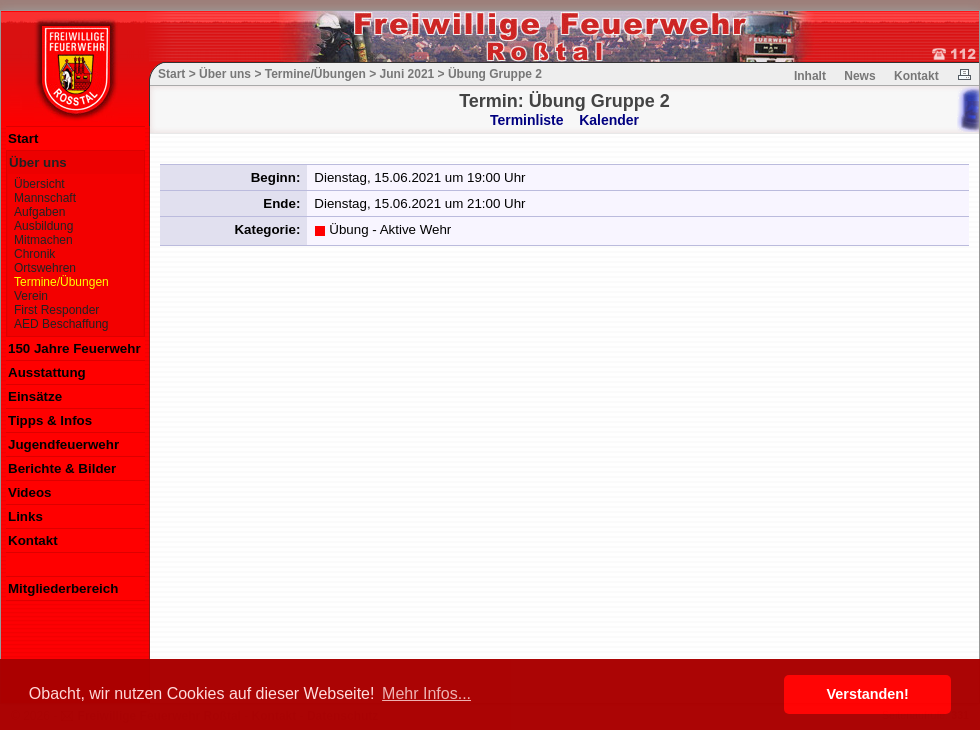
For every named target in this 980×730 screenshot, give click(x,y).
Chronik (34, 254)
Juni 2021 (407, 74)
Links (25, 516)
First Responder (56, 310)
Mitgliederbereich (63, 588)
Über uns (38, 162)
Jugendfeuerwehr (63, 444)
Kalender (609, 120)
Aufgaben (39, 212)
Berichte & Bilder (62, 468)
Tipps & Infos (50, 420)
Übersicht (39, 184)
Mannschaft (45, 198)
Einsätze (35, 396)
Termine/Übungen (61, 282)
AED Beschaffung (61, 324)
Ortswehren (45, 268)
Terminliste (527, 120)
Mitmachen (43, 240)
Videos (29, 492)
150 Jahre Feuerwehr (74, 348)
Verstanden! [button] (868, 694)
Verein (31, 296)
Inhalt (810, 76)
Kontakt (33, 540)
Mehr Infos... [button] (426, 693)
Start (23, 138)
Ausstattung (47, 372)
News (859, 76)
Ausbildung (43, 226)
